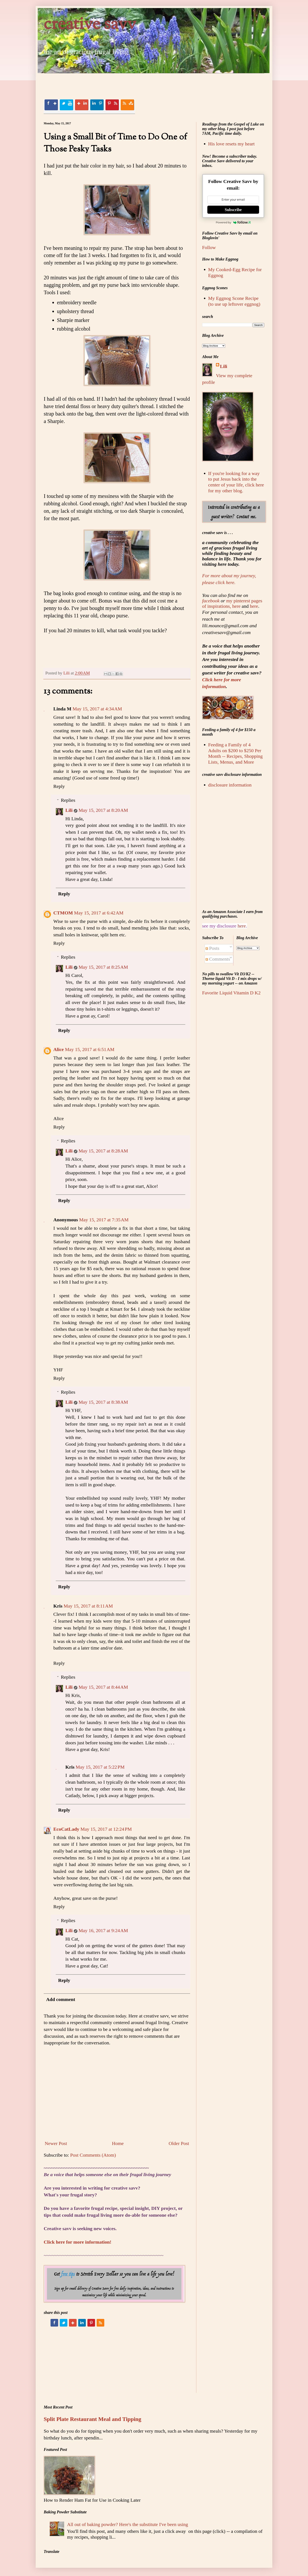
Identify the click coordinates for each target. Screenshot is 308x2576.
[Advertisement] (117, 82)
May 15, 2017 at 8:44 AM (103, 1687)
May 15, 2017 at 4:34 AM (97, 708)
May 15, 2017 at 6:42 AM (98, 912)
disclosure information (230, 785)
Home (118, 2143)
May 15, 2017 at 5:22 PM (100, 1767)
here (254, 606)
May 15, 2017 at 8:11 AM (88, 1606)
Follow (209, 247)
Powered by (233, 222)
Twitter (66, 104)
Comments (218, 959)
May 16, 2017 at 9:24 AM (103, 1930)
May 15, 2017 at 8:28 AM (103, 1150)
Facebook (51, 104)
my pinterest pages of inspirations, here (232, 603)
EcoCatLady (66, 1829)
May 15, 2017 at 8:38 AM (103, 1402)
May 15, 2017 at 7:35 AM (104, 1219)
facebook (211, 600)
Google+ (81, 104)
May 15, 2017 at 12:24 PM (106, 1829)
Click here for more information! (77, 2242)
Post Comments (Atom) (93, 2155)
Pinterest (112, 104)
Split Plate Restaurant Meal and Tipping (92, 2419)
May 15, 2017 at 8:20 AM (103, 810)
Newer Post (56, 2143)
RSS (127, 104)
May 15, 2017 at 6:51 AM (89, 1049)
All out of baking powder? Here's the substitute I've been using (127, 2524)
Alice (58, 1049)
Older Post (179, 2143)
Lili (69, 810)
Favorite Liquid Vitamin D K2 (231, 992)
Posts (212, 948)
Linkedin (97, 104)
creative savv (90, 24)
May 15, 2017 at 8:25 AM (103, 967)
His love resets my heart (231, 143)
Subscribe (233, 209)
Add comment (60, 1999)
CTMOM (63, 912)
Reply (59, 786)
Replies (68, 800)
